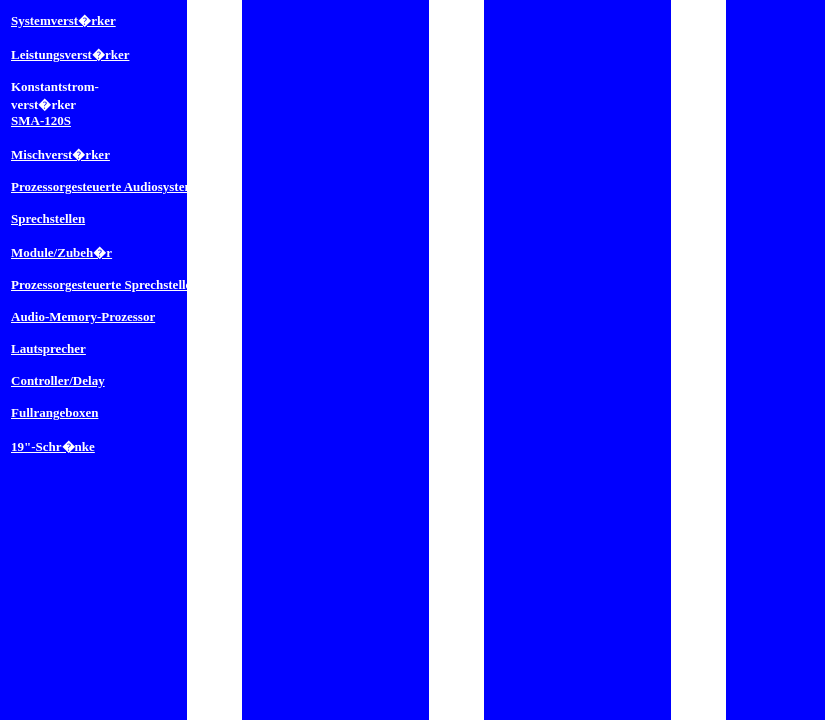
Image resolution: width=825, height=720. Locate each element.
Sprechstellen (48, 218)
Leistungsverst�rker (70, 54)
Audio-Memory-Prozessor (83, 316)
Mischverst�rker (60, 154)
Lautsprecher (48, 348)
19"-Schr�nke (53, 446)
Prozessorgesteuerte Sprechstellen (105, 284)
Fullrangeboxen (54, 412)
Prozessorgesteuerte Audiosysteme (106, 186)
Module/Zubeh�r (61, 252)
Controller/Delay (58, 380)
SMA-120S (41, 120)
